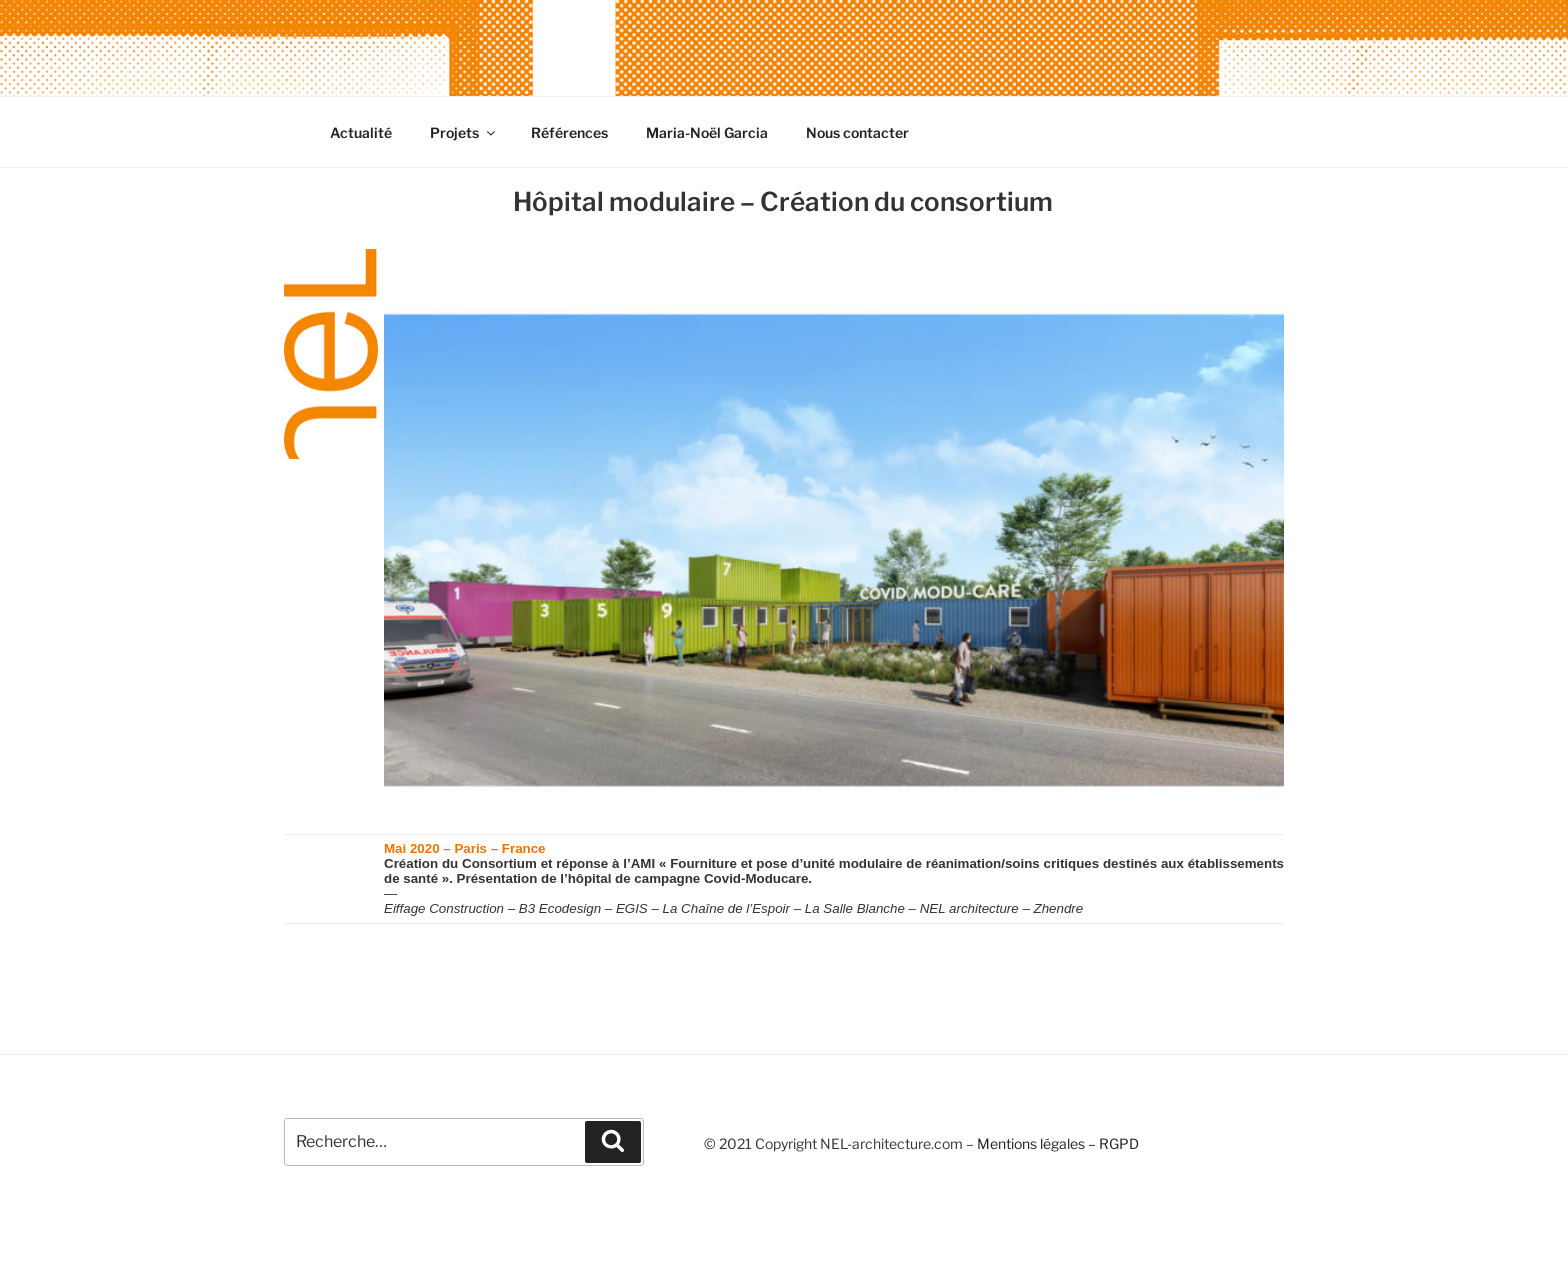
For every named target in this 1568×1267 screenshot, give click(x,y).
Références (569, 132)
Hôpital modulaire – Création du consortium (783, 201)
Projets (464, 132)
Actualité (361, 132)
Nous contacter (857, 132)
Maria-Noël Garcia (707, 132)
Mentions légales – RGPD (1058, 1143)
